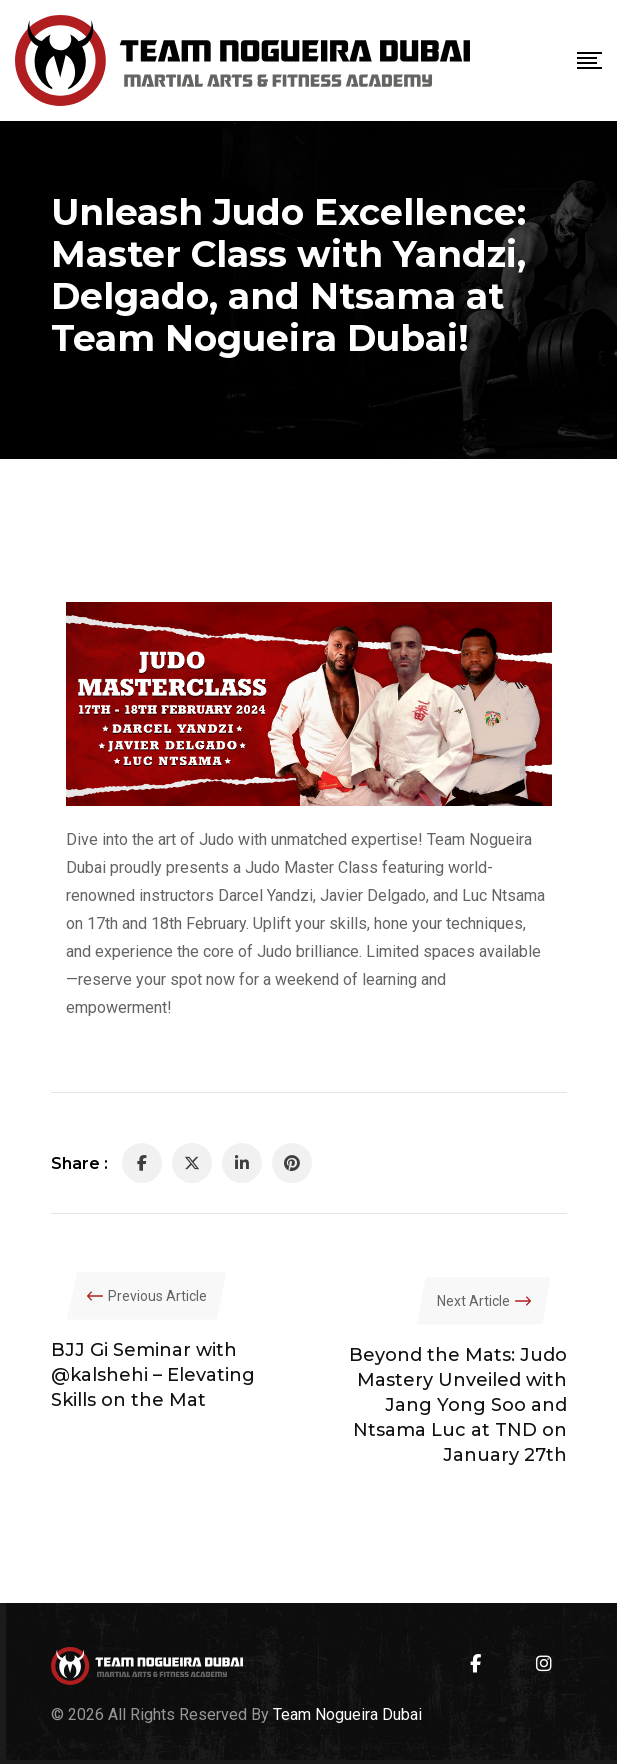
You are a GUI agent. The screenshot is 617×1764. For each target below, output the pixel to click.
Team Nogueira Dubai (347, 1714)
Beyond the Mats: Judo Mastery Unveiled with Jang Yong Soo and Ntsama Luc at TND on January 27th (458, 1405)
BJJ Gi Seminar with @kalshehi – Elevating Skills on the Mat (153, 1375)
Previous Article (157, 1296)
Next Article (473, 1301)
